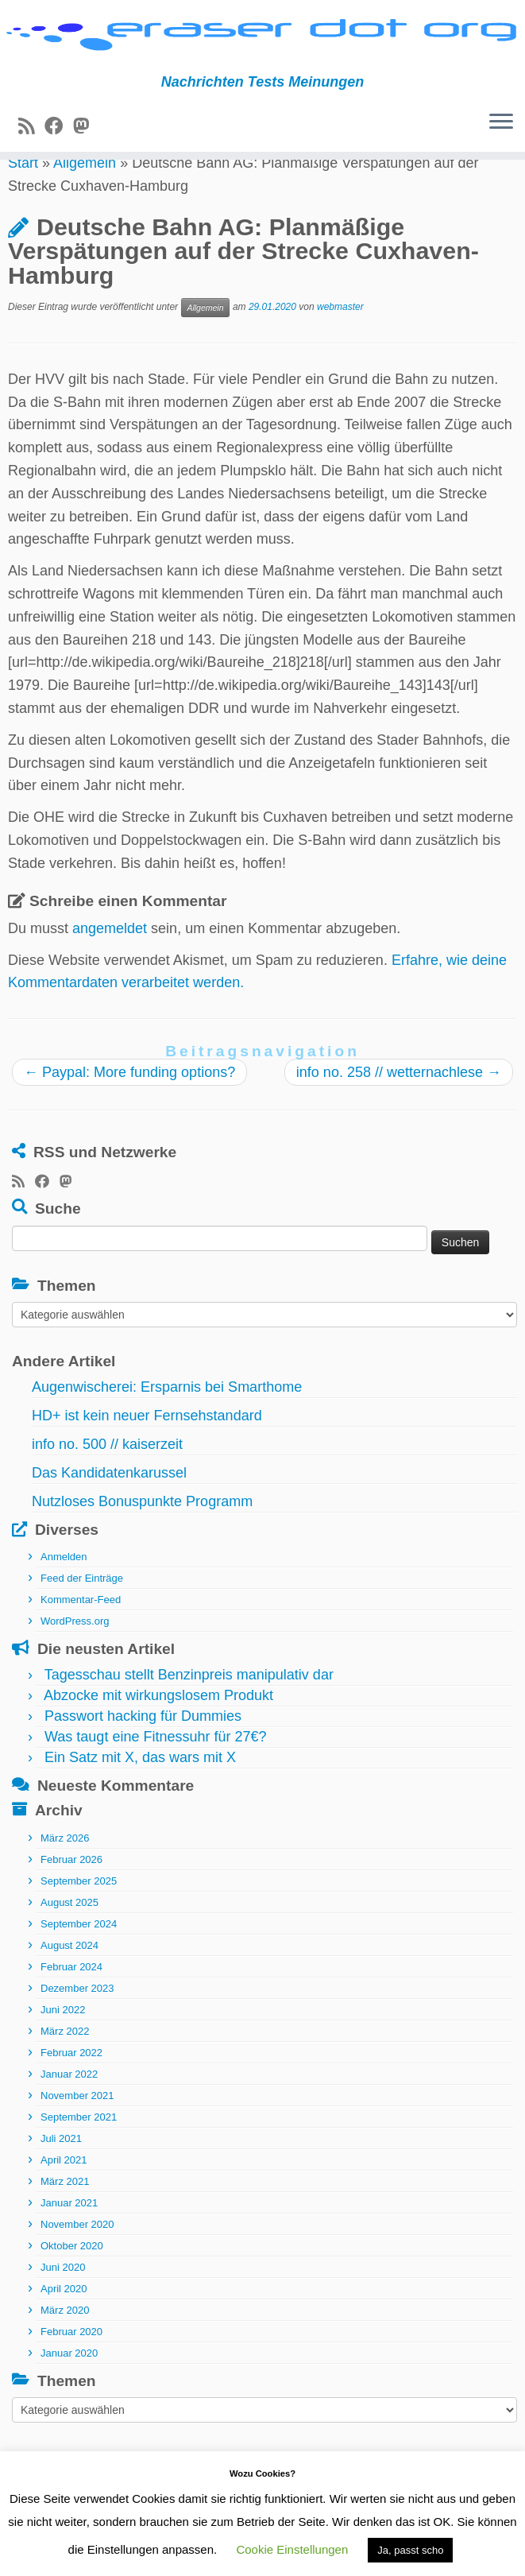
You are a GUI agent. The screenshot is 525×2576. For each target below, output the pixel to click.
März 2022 (65, 2072)
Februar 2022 (71, 2093)
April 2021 (64, 2200)
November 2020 (77, 2265)
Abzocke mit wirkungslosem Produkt (158, 1737)
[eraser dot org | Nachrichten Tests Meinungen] (262, 43)
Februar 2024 (71, 2007)
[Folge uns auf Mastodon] (86, 140)
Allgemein (84, 204)
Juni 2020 (63, 2308)
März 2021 (65, 2222)
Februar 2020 (71, 2372)
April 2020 (64, 2329)
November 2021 (77, 2136)
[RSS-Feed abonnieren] (31, 140)
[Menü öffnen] (501, 137)
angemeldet (109, 970)
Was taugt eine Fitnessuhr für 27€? (155, 1778)
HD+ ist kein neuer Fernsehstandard (147, 1457)
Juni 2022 (63, 2050)
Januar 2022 (69, 2115)
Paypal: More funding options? (129, 1113)
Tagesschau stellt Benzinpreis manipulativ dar (189, 1716)
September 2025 (79, 1921)
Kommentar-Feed (81, 1641)
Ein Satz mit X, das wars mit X (140, 1799)
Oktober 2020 (72, 2286)
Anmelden (64, 1598)
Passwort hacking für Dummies (142, 1757)
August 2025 (69, 1943)
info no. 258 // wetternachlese (398, 1113)
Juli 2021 (61, 2179)
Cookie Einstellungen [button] (292, 2549)
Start (23, 204)
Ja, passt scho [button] (410, 2550)
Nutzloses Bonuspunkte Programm (142, 1543)
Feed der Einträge (82, 1619)
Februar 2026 (71, 1900)
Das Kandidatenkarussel (109, 1514)
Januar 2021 (69, 2243)
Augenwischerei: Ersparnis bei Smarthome (167, 1428)
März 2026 (65, 1879)
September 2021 (79, 2157)
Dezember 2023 (77, 2029)
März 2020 (65, 2351)
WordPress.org (75, 1662)
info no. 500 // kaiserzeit (107, 1485)
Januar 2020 (69, 2394)
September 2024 (79, 1964)
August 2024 (69, 1986)
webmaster (340, 348)
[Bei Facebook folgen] (58, 140)
